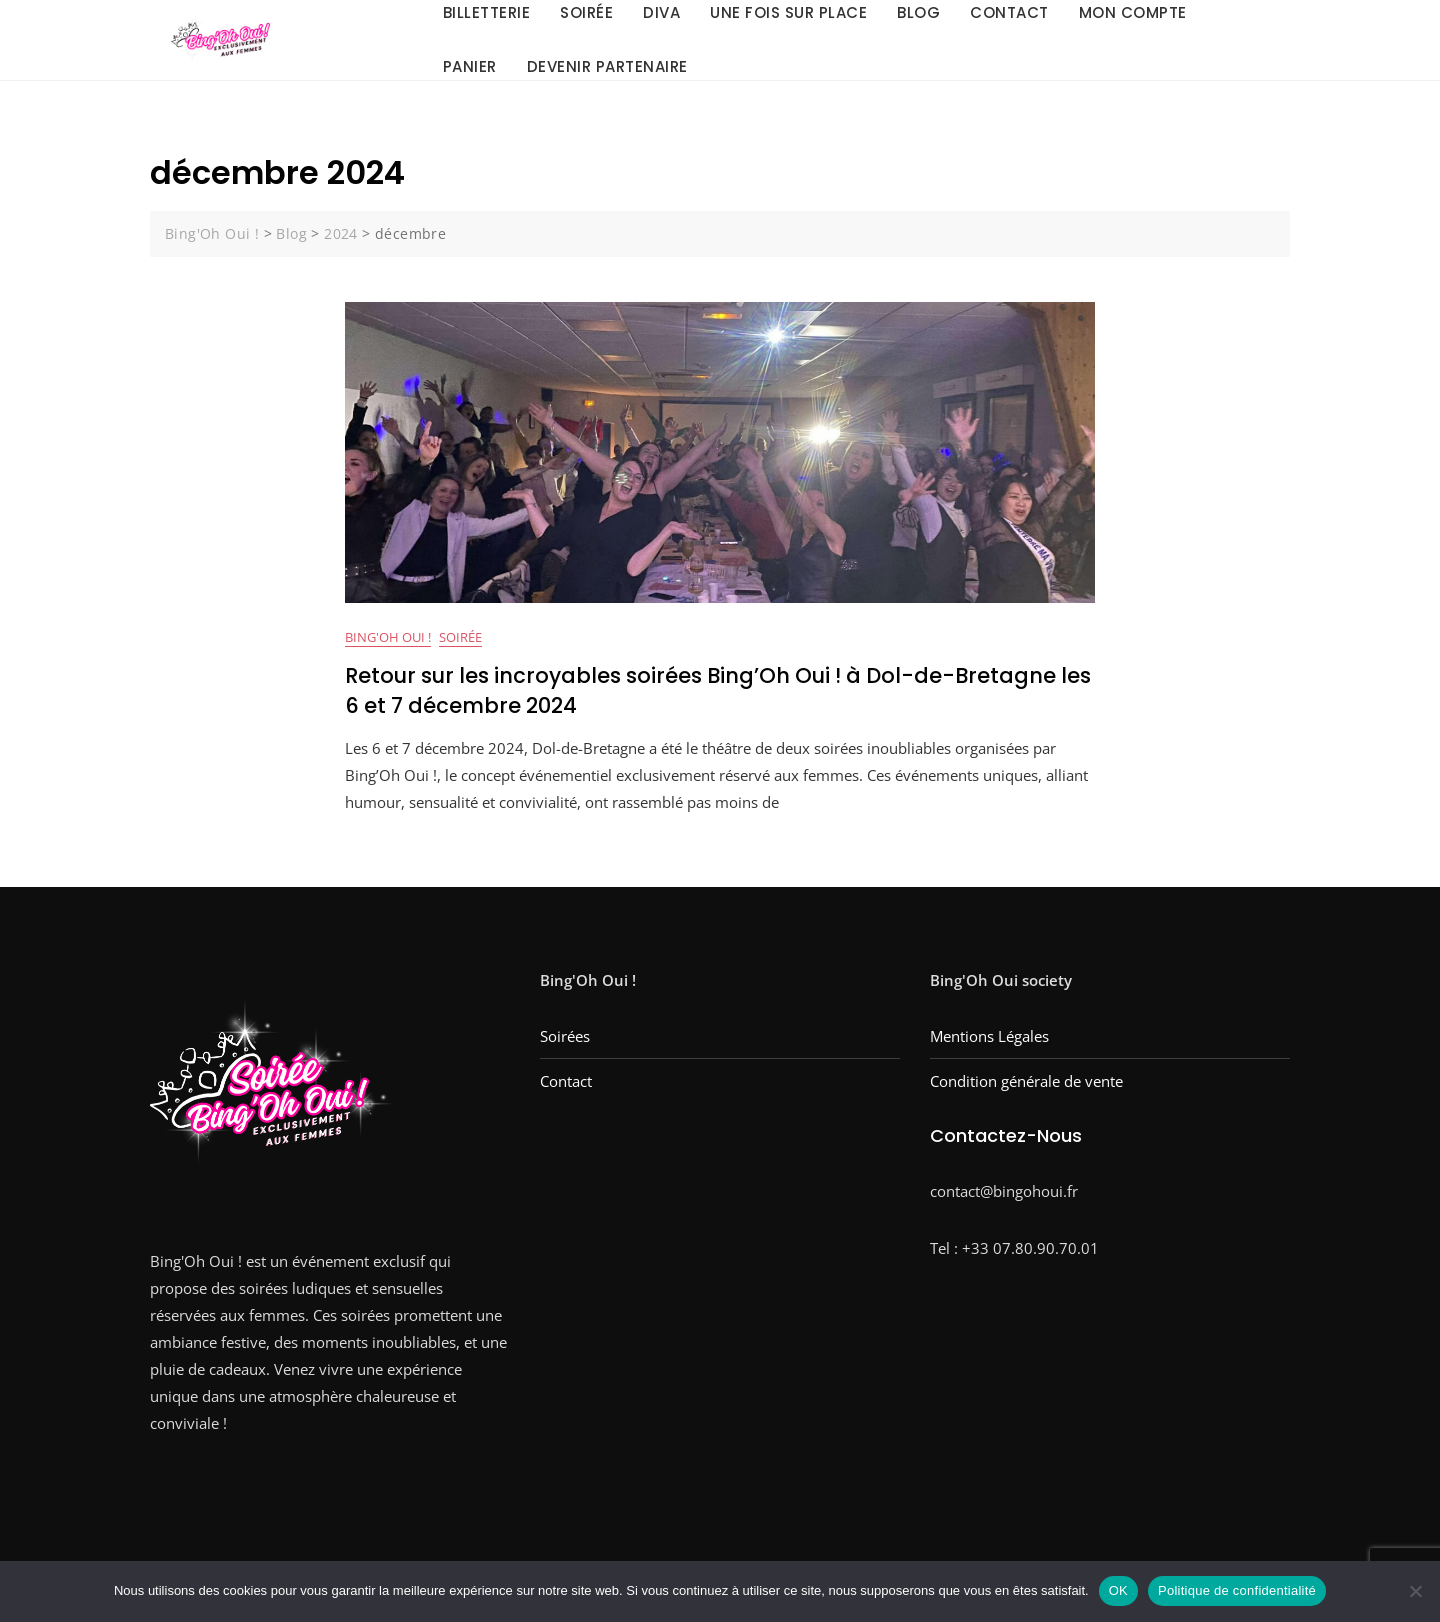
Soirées (565, 1037)
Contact (566, 1082)
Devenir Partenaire (607, 66)
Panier (470, 66)
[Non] (1415, 1591)
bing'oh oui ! (388, 638)
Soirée (460, 638)
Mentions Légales (989, 1037)
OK (1118, 1590)
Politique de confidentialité (1237, 1590)
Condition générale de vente (1026, 1082)
